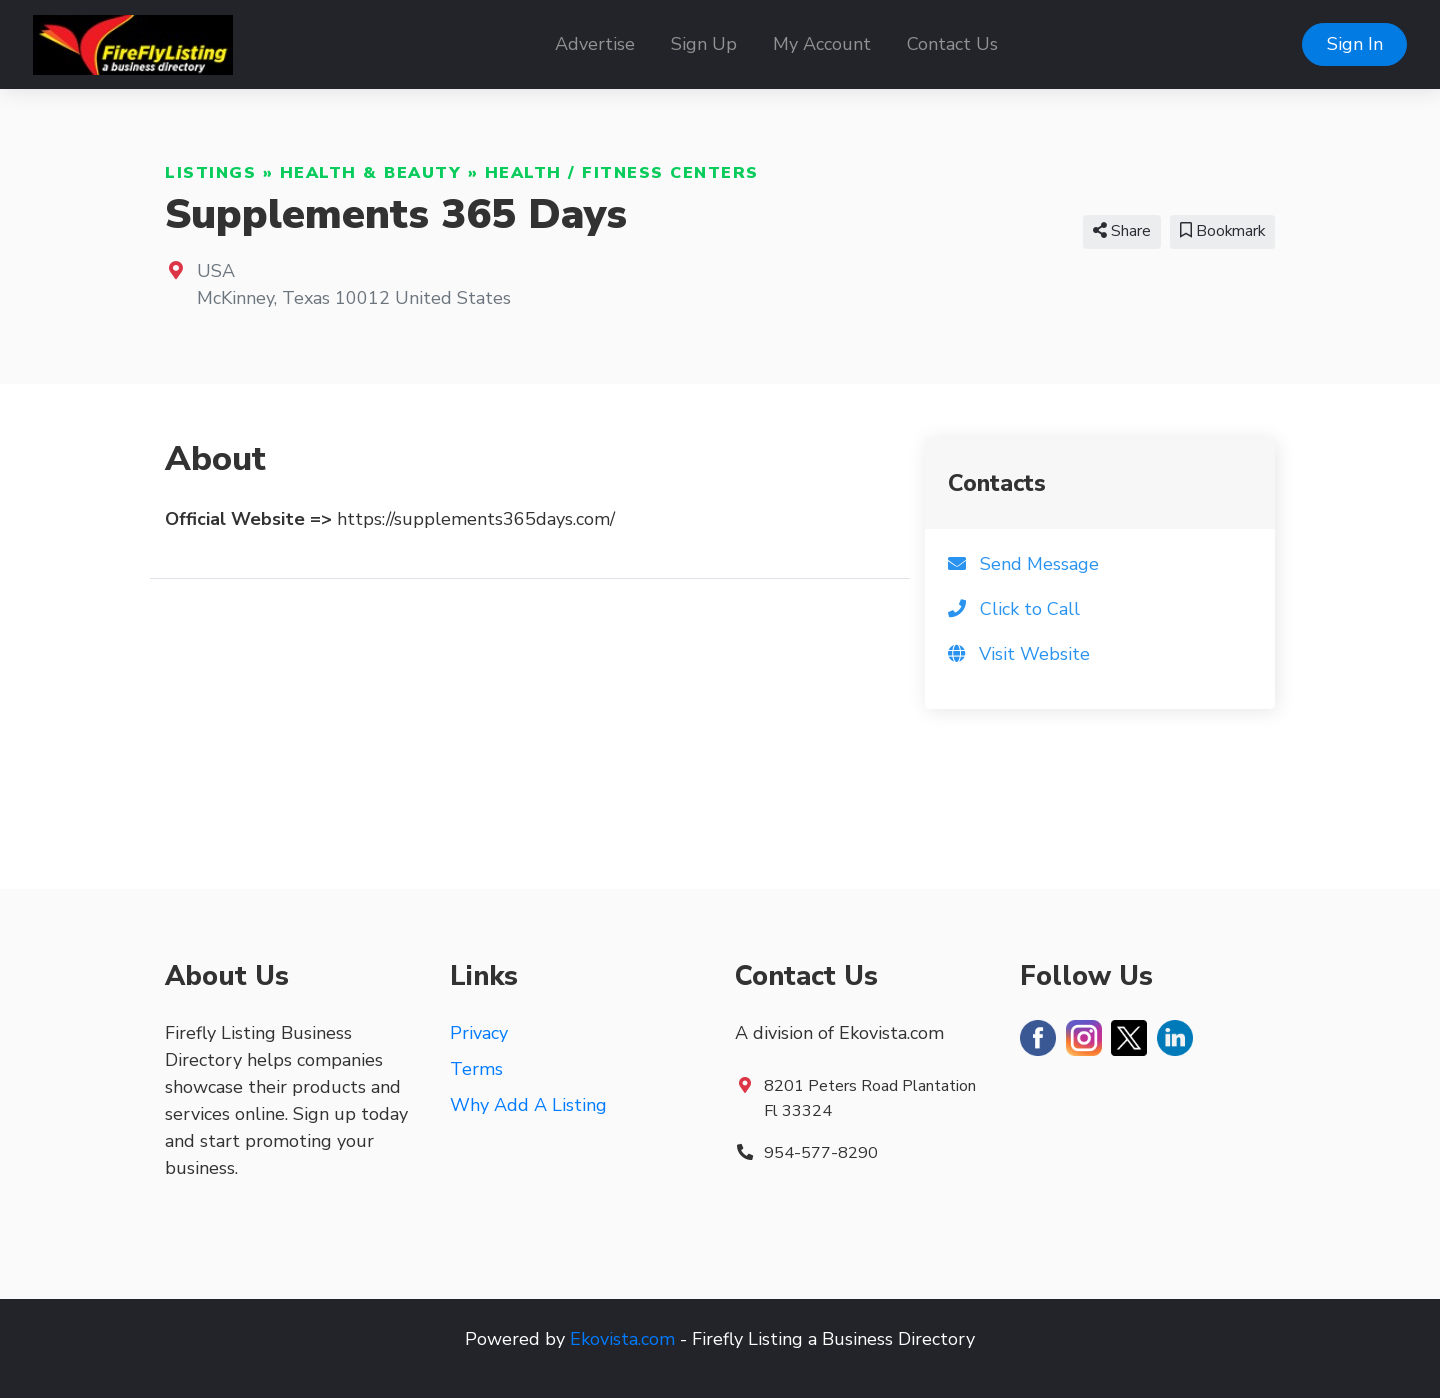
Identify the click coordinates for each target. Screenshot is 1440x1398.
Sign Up (704, 44)
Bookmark (1222, 231)
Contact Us (952, 44)
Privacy (479, 1033)
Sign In (1355, 44)
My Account (822, 44)
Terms (476, 1069)
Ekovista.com (622, 1339)
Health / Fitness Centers (622, 173)
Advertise (595, 44)
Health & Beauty (371, 173)
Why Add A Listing (528, 1105)
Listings (210, 173)
